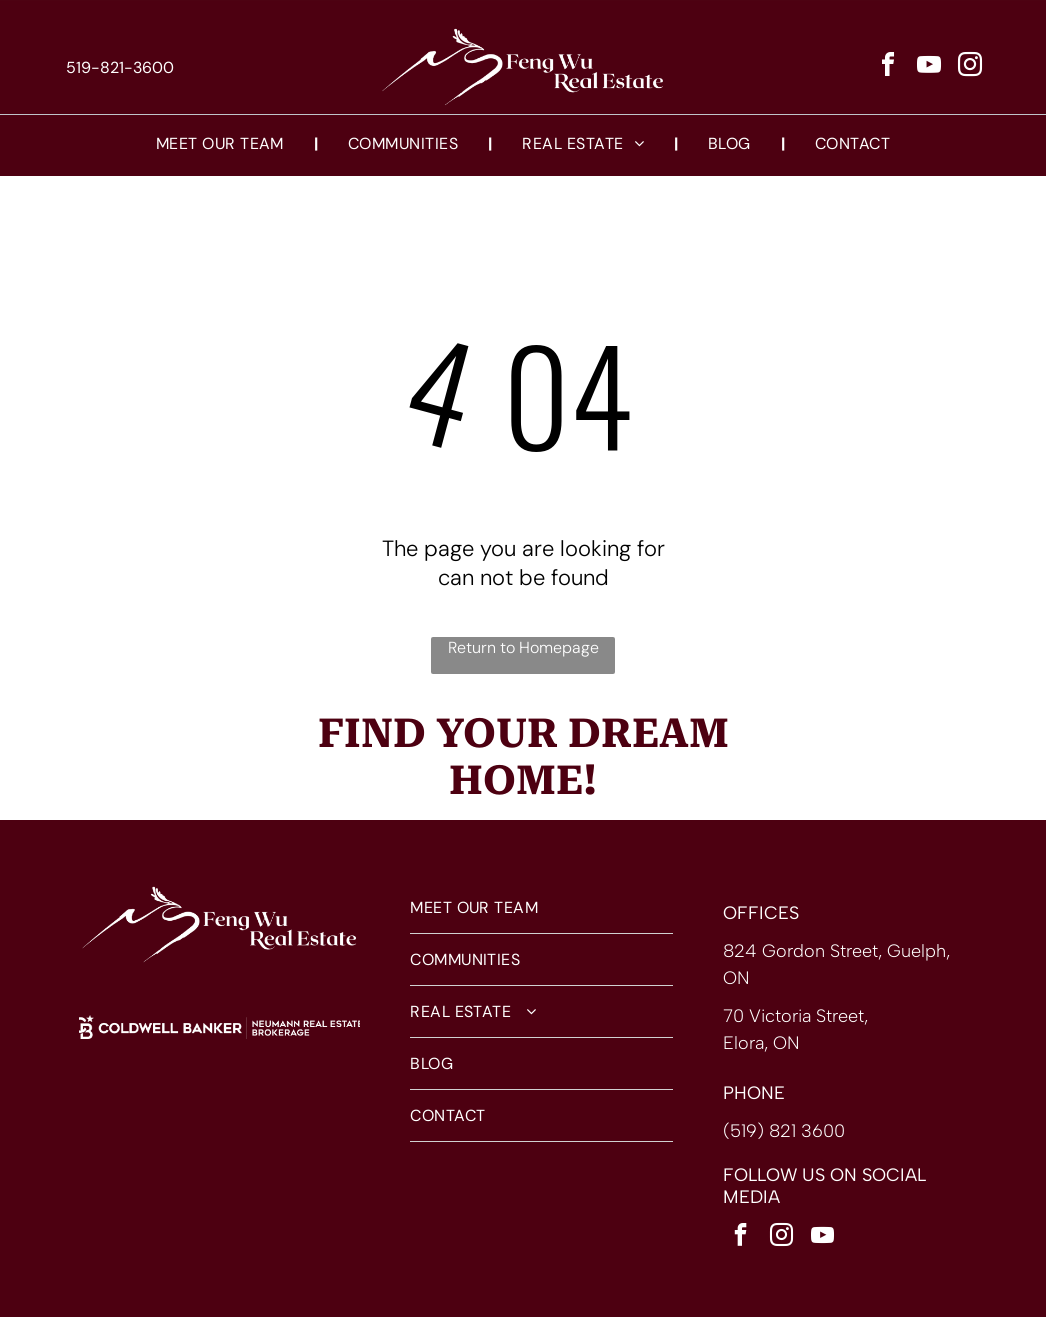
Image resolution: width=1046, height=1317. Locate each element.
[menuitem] (222, 143)
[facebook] (888, 67)
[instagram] (970, 67)
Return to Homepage (523, 647)
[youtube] (929, 67)
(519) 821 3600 (784, 1131)
